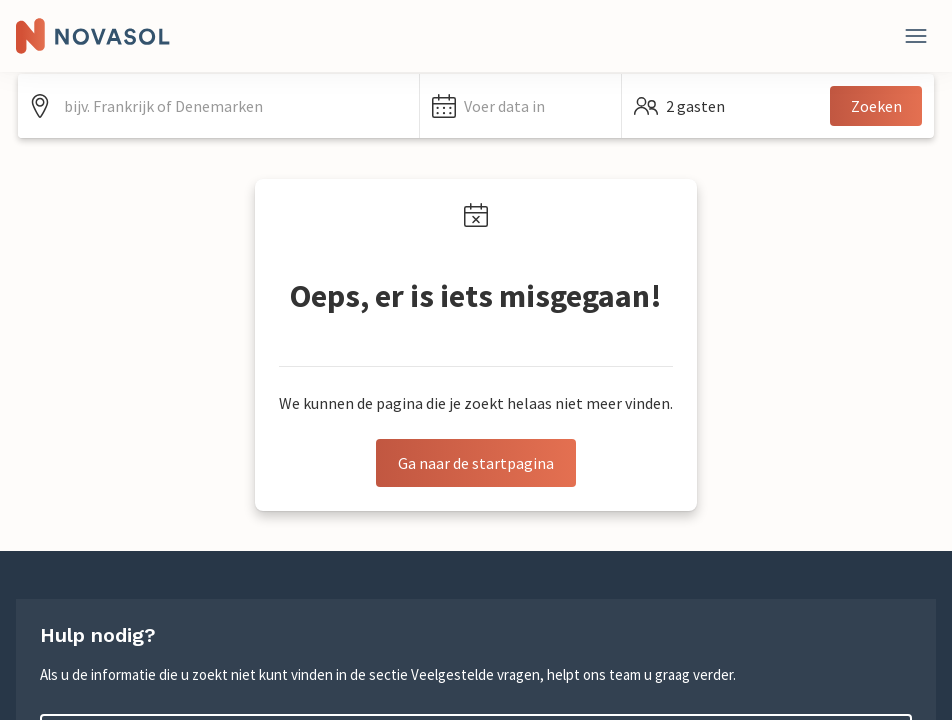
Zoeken (876, 106)
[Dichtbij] (916, 36)
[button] (520, 106)
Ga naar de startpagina (476, 463)
